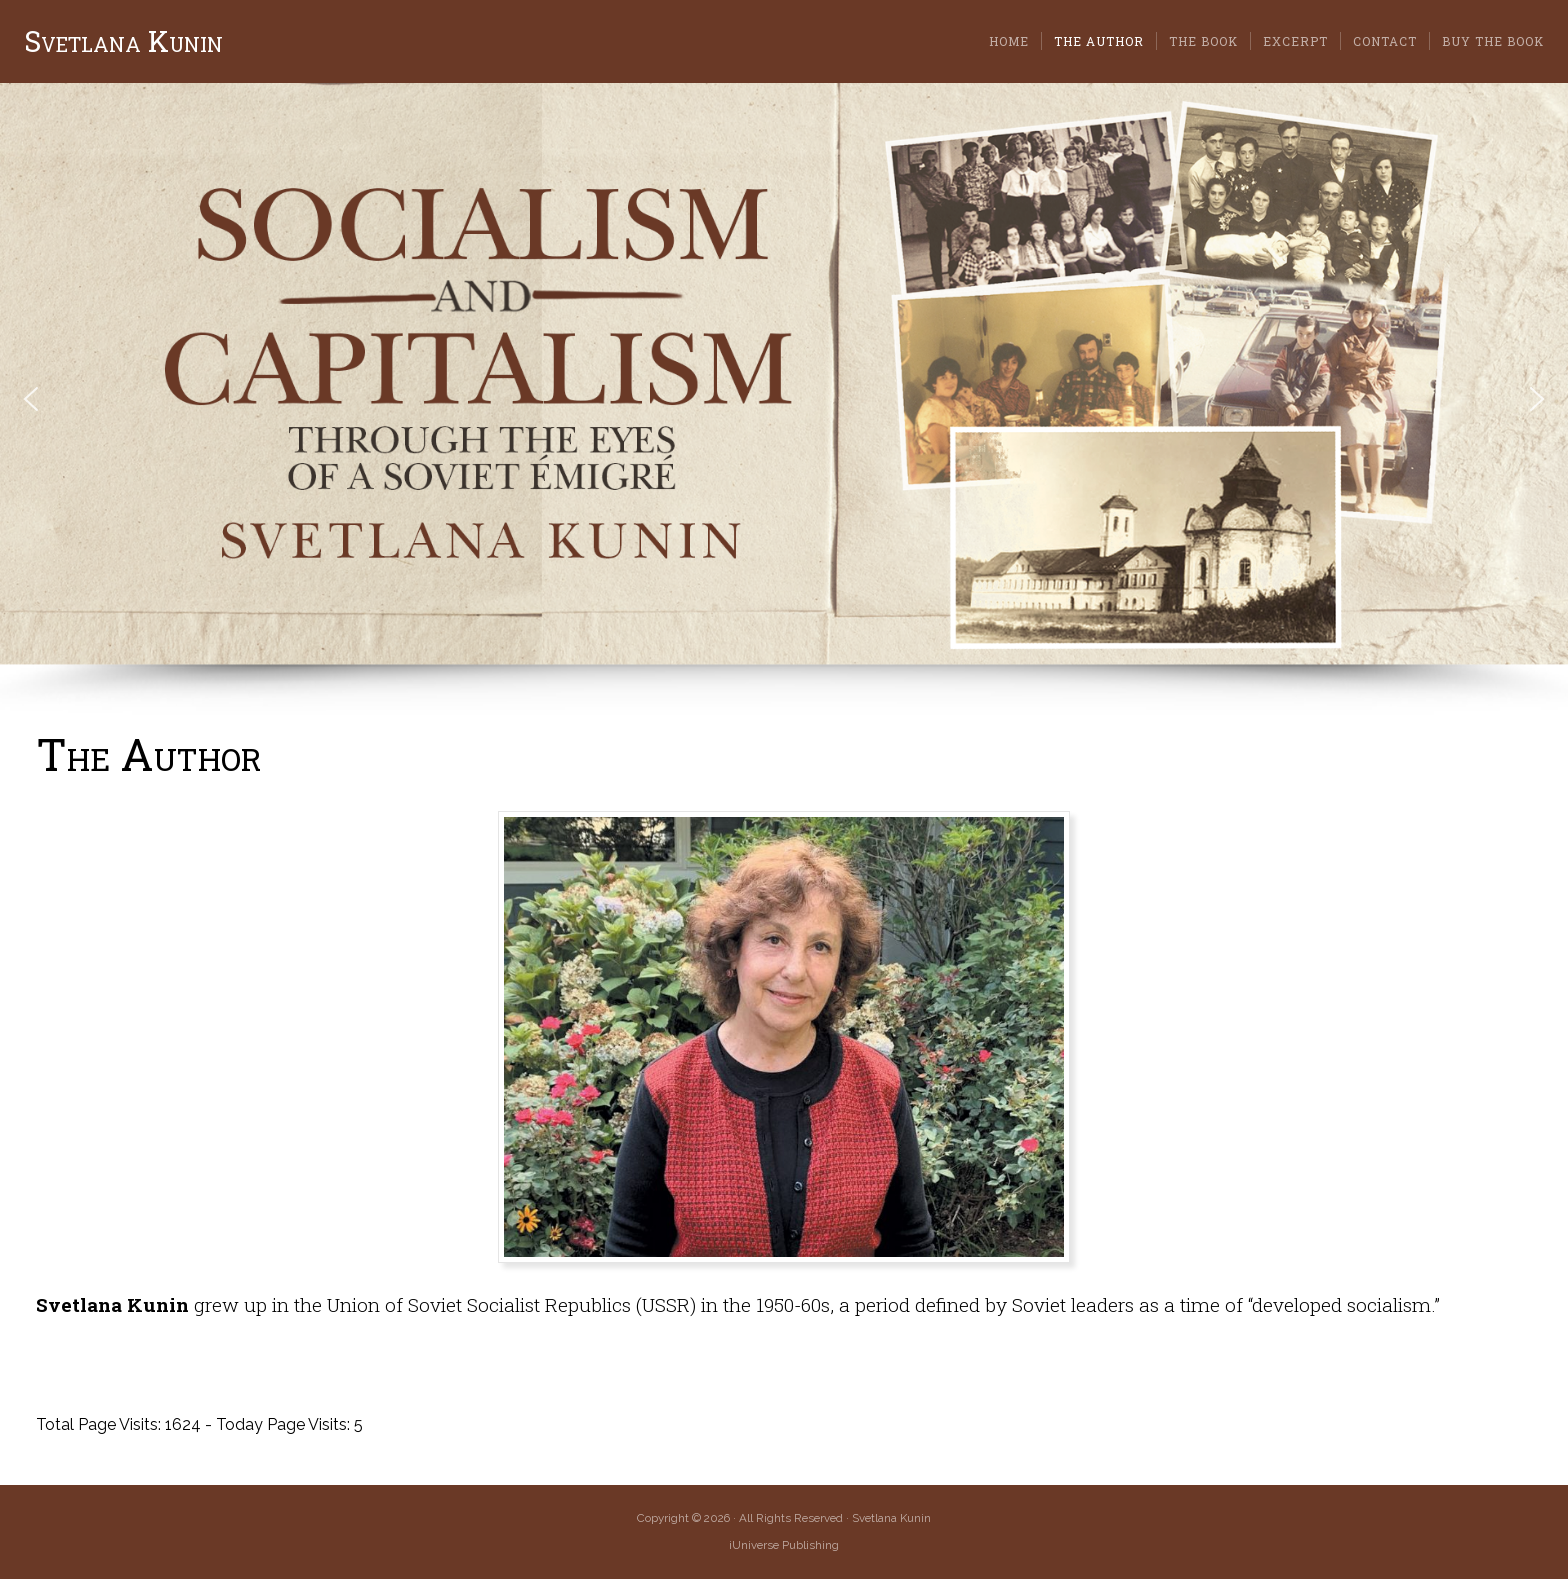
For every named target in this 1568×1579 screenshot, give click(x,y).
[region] (784, 399)
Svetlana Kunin (123, 41)
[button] (31, 399)
